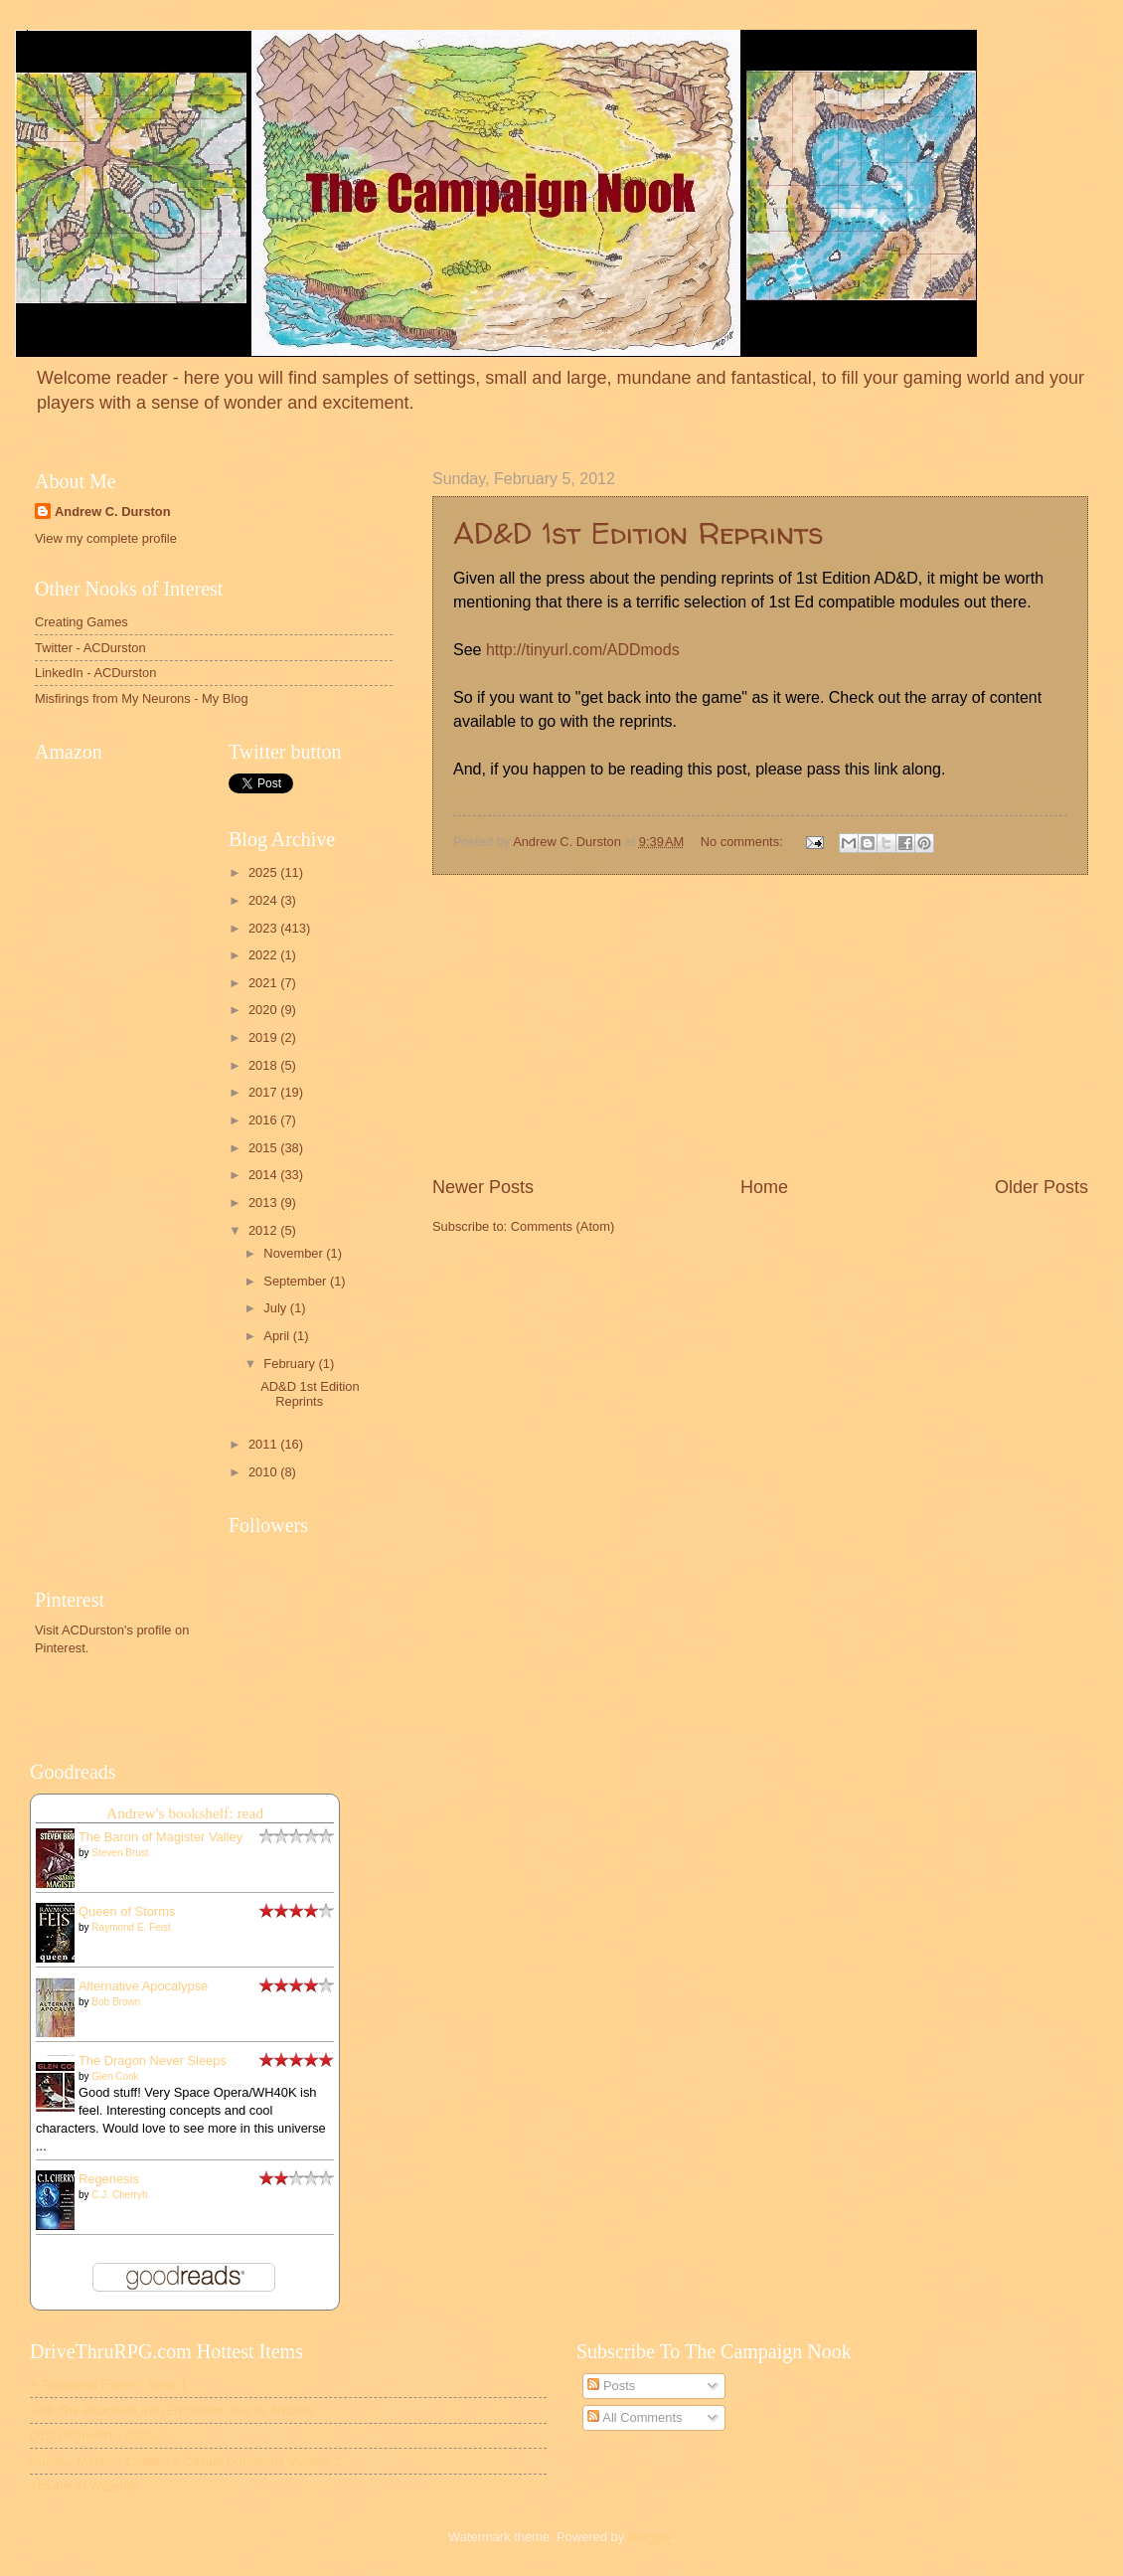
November (294, 1253)
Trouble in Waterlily (84, 2486)
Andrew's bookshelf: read (184, 1812)
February (290, 1363)
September (296, 1281)
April (277, 1335)
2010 (264, 1471)
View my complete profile (106, 538)
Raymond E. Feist (130, 1927)
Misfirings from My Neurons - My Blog (141, 698)
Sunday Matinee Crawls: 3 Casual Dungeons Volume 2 (185, 2461)
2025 (264, 872)
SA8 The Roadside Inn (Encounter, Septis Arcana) (172, 2410)
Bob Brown (115, 2001)
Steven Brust (119, 1852)
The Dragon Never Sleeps (153, 2060)
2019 (264, 1037)
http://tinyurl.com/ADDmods (583, 649)
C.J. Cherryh (119, 2194)
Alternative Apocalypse (143, 1985)
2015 (264, 1147)
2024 (264, 900)
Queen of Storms (127, 1911)
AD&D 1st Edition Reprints (638, 532)
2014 (264, 1174)
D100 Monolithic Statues (99, 2435)
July (276, 1307)
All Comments (634, 2417)
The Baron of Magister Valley (160, 1836)
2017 (264, 1092)
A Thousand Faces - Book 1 (109, 2384)
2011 (264, 1444)
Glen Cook (114, 2076)
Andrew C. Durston (113, 511)
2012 (264, 1230)
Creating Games (81, 621)
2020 (264, 1009)
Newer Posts (483, 1187)
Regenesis (109, 2178)
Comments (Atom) (562, 1226)
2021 (264, 982)
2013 (264, 1202)
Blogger (650, 2536)
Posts (611, 2385)
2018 (264, 1065)
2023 (264, 928)
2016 (264, 1120)
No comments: (744, 841)
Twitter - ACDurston (90, 647)
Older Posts (1041, 1187)
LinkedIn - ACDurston (95, 672)
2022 (264, 954)
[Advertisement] (124, 1479)
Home (764, 1187)
